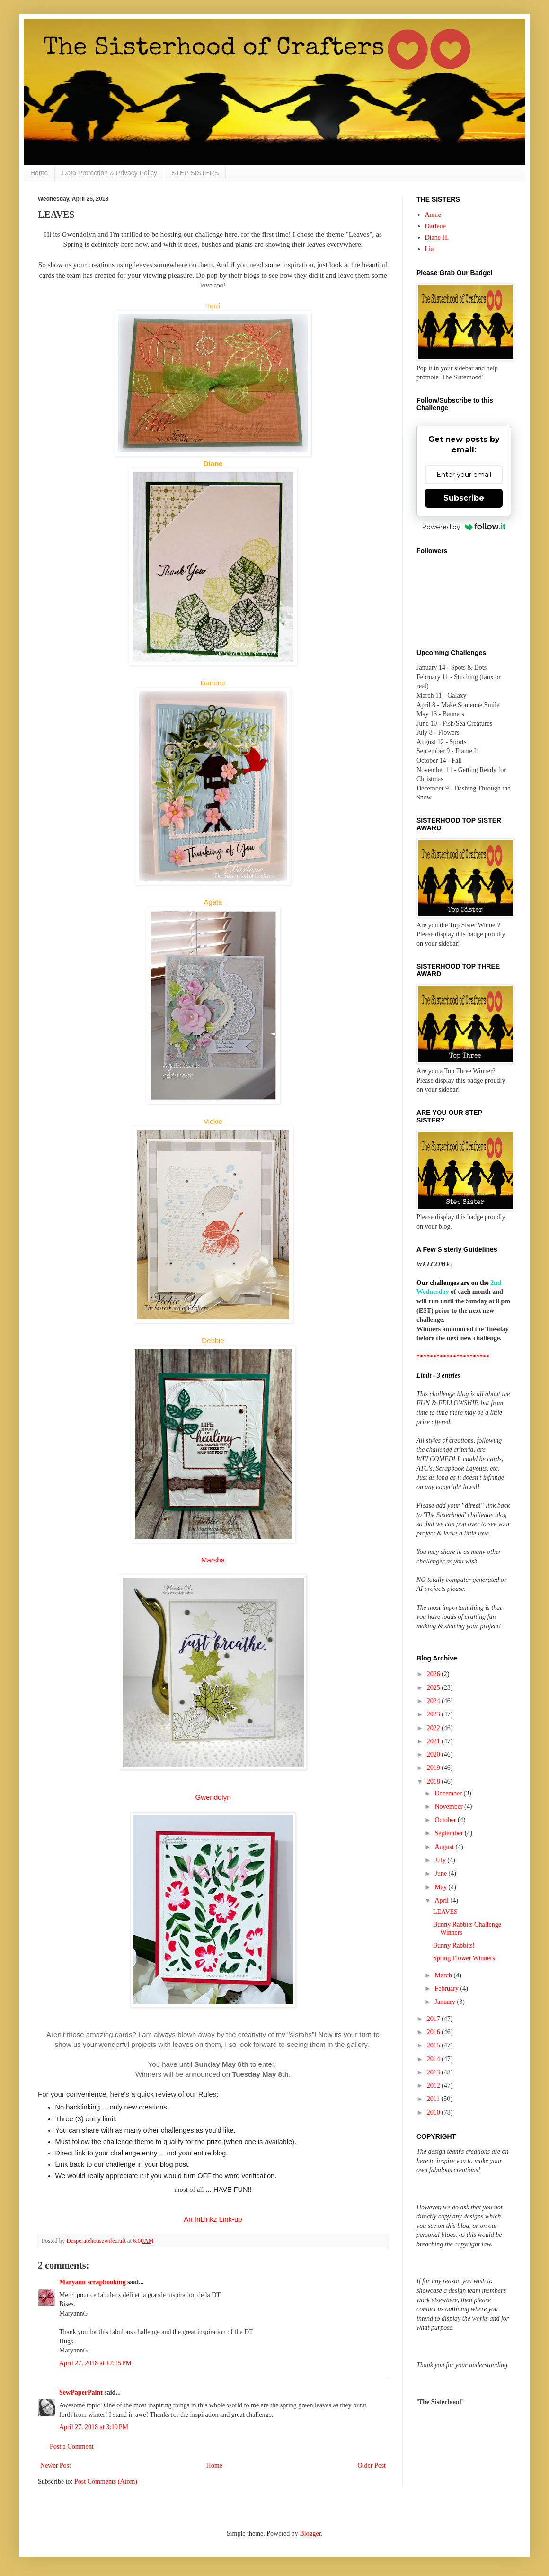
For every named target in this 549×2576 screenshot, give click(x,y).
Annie (433, 214)
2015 (434, 2045)
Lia (429, 248)
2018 (434, 1781)
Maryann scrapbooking (92, 2282)
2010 (434, 2112)
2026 (434, 1674)
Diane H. (437, 237)
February (447, 1988)
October (446, 1819)
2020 (434, 1754)
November (449, 1806)
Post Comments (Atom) (105, 2481)
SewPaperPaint (81, 2392)
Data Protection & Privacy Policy (109, 173)
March (443, 1975)
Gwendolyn (212, 1797)
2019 (434, 1767)
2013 (434, 2072)
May (441, 1887)
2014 (434, 2059)
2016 (434, 2032)
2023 (434, 1714)
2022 (434, 1728)
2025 (434, 1687)
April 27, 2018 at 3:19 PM (93, 2427)
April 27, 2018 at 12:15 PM (95, 2363)
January (445, 2001)
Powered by (464, 526)
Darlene (435, 226)
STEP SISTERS (195, 173)
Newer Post (55, 2465)
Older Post (372, 2465)
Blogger (310, 2533)
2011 (434, 2098)
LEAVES (445, 1911)
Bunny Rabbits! (454, 1945)
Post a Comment (72, 2446)
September (449, 1833)
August (444, 1846)
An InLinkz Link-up (213, 2219)
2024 (434, 1701)
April (442, 1900)
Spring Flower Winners (464, 1958)
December (448, 1793)
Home (39, 173)
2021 (434, 1741)
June (441, 1873)
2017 (434, 2018)
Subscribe (463, 498)
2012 (434, 2085)
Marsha (213, 1560)
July (440, 1860)
